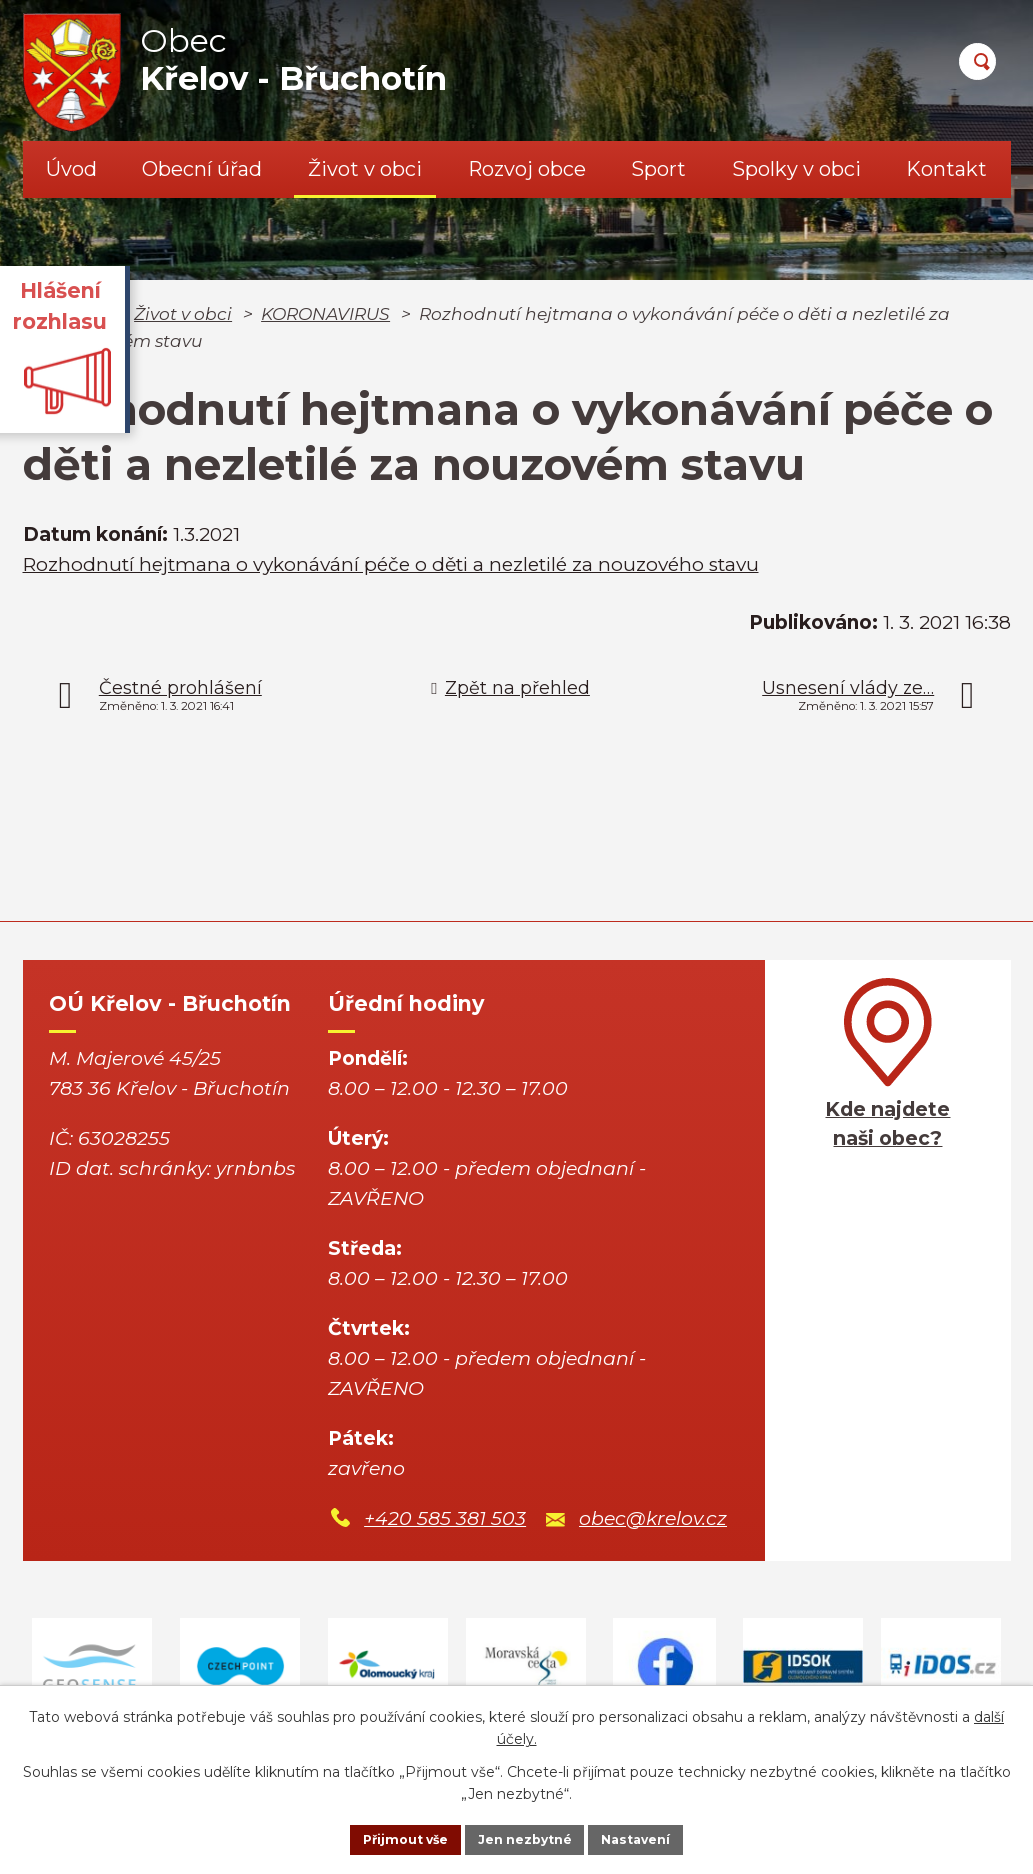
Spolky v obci (796, 169)
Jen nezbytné (525, 1837)
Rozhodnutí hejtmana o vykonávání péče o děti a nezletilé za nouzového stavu (391, 564)
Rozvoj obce (527, 169)
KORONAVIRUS (325, 313)
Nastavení (662, 1837)
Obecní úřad (202, 169)
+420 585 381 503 (445, 1518)
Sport (658, 169)
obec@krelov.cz (653, 1518)
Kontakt (946, 169)
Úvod (71, 169)
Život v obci (365, 169)
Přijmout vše (380, 1837)
